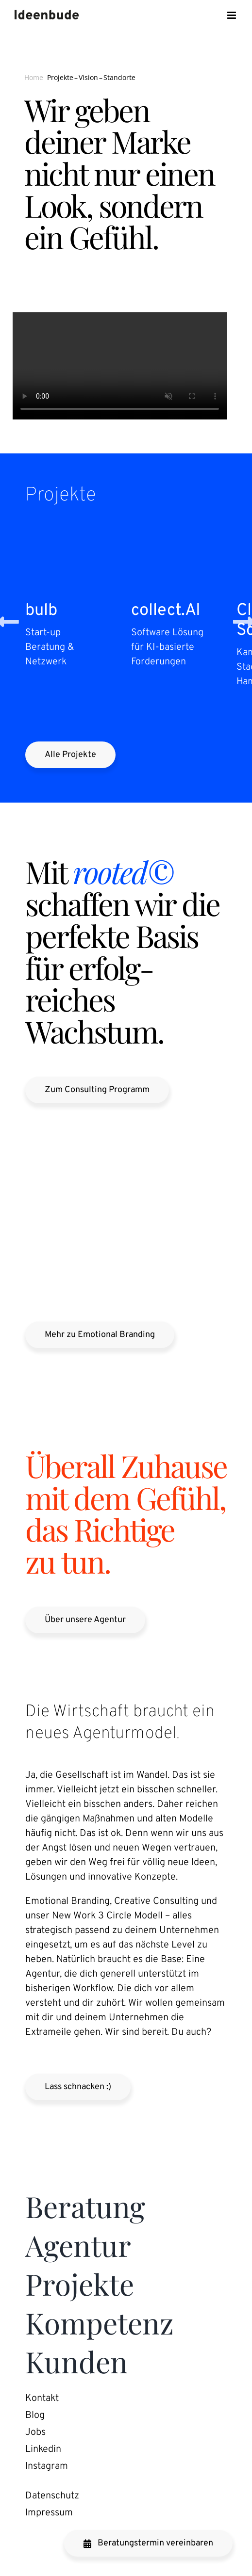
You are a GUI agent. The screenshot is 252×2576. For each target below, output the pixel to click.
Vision (88, 77)
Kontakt (42, 2398)
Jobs (35, 2432)
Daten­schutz (52, 2496)
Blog (35, 2415)
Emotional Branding (67, 1901)
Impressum (49, 2513)
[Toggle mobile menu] (232, 15)
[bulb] (73, 537)
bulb (41, 610)
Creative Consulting (156, 1901)
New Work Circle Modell (108, 1916)
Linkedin (43, 2449)
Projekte (60, 77)
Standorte (119, 77)
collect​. (166, 610)
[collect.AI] (179, 537)
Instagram (46, 2466)
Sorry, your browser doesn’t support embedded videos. (120, 365)
